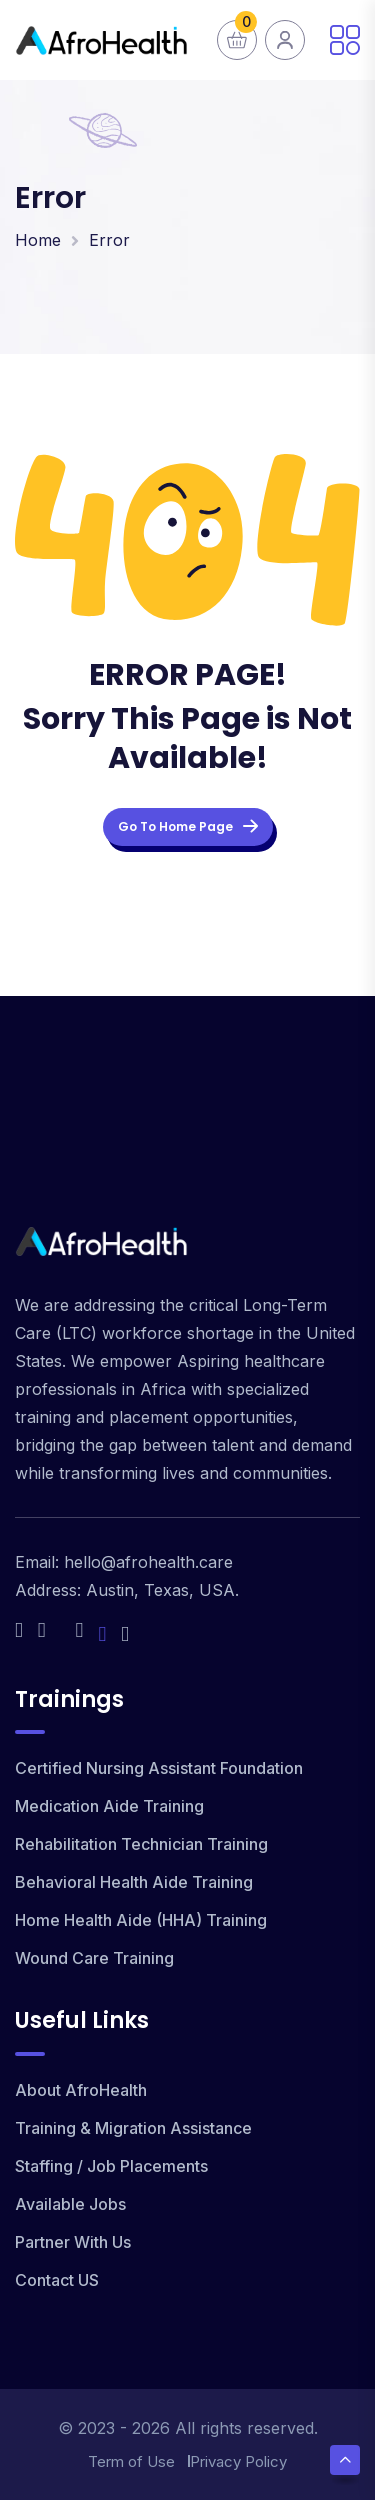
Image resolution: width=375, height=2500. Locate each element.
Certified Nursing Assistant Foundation (159, 1768)
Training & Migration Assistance (133, 2128)
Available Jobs (70, 2204)
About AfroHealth (81, 2090)
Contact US (57, 2280)
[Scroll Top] (345, 2460)
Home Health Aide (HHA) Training (141, 1920)
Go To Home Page (188, 826)
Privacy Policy (238, 2461)
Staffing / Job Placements (111, 2166)
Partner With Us (73, 2242)
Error (109, 240)
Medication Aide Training (109, 1806)
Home (38, 240)
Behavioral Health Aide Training (134, 1882)
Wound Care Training (94, 1958)
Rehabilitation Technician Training (141, 1844)
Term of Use (131, 2461)
